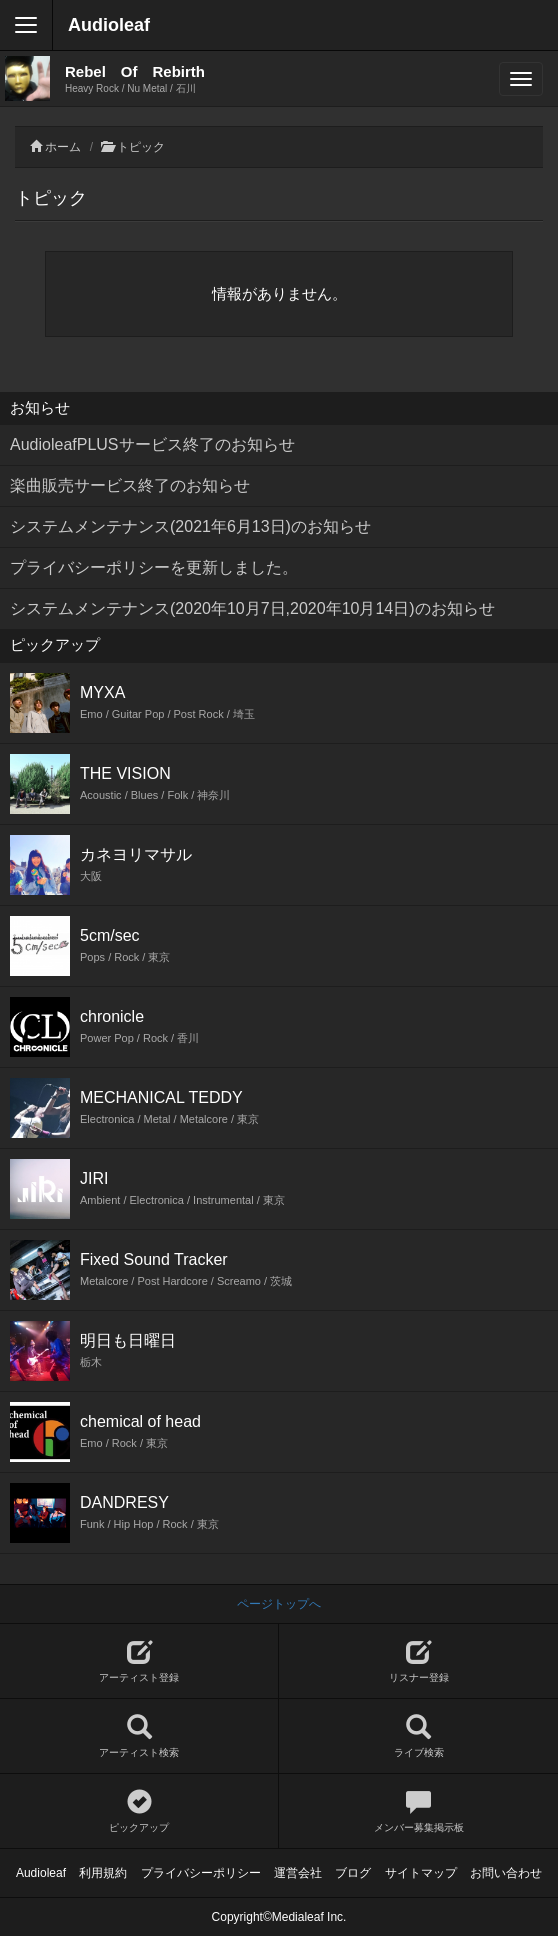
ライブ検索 (418, 1736)
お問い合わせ (506, 1873)
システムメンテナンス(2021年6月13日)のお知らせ (190, 526)
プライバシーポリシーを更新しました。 (154, 567)
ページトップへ (279, 1604)
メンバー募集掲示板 (418, 1811)
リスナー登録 (418, 1661)
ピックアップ (139, 1811)
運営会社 (298, 1873)
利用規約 (103, 1873)
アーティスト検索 (139, 1736)
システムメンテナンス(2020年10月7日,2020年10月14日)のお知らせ (252, 608)
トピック (141, 147)
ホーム (63, 147)
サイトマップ (421, 1873)
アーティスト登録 (139, 1661)
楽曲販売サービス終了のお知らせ (130, 485)
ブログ (353, 1873)
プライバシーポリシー (201, 1873)
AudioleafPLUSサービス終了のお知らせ (152, 444)
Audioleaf (109, 25)
